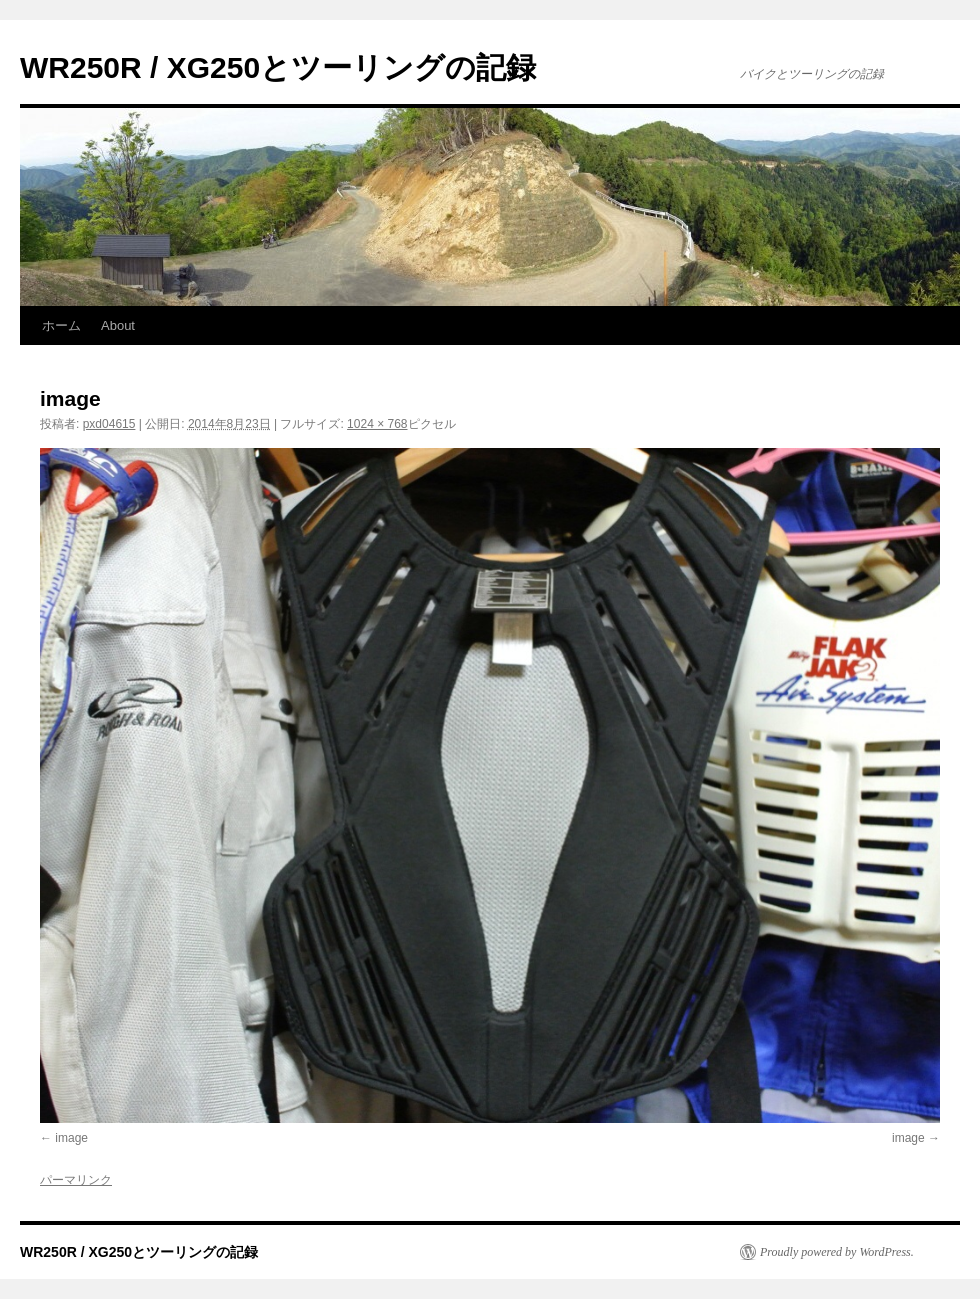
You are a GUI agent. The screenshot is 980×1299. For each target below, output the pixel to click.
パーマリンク (76, 1180)
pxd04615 (109, 424)
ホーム (61, 325)
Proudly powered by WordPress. (837, 1252)
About (118, 325)
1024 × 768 (377, 424)
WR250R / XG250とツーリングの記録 (278, 67)
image (71, 1138)
